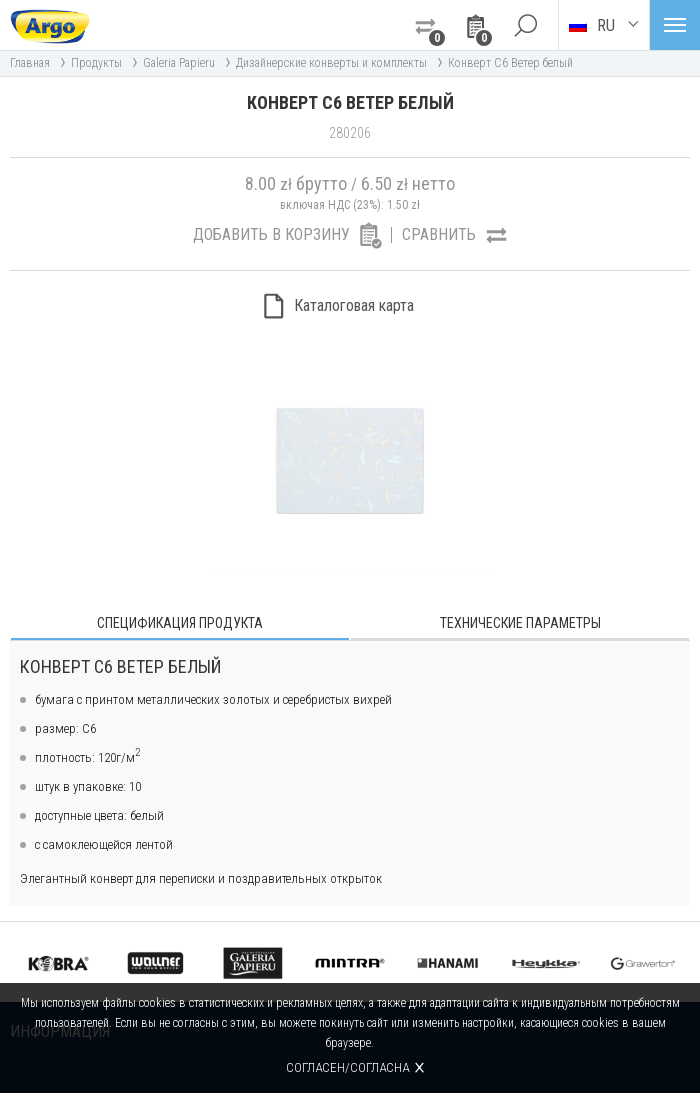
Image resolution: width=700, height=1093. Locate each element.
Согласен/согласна (347, 1067)
